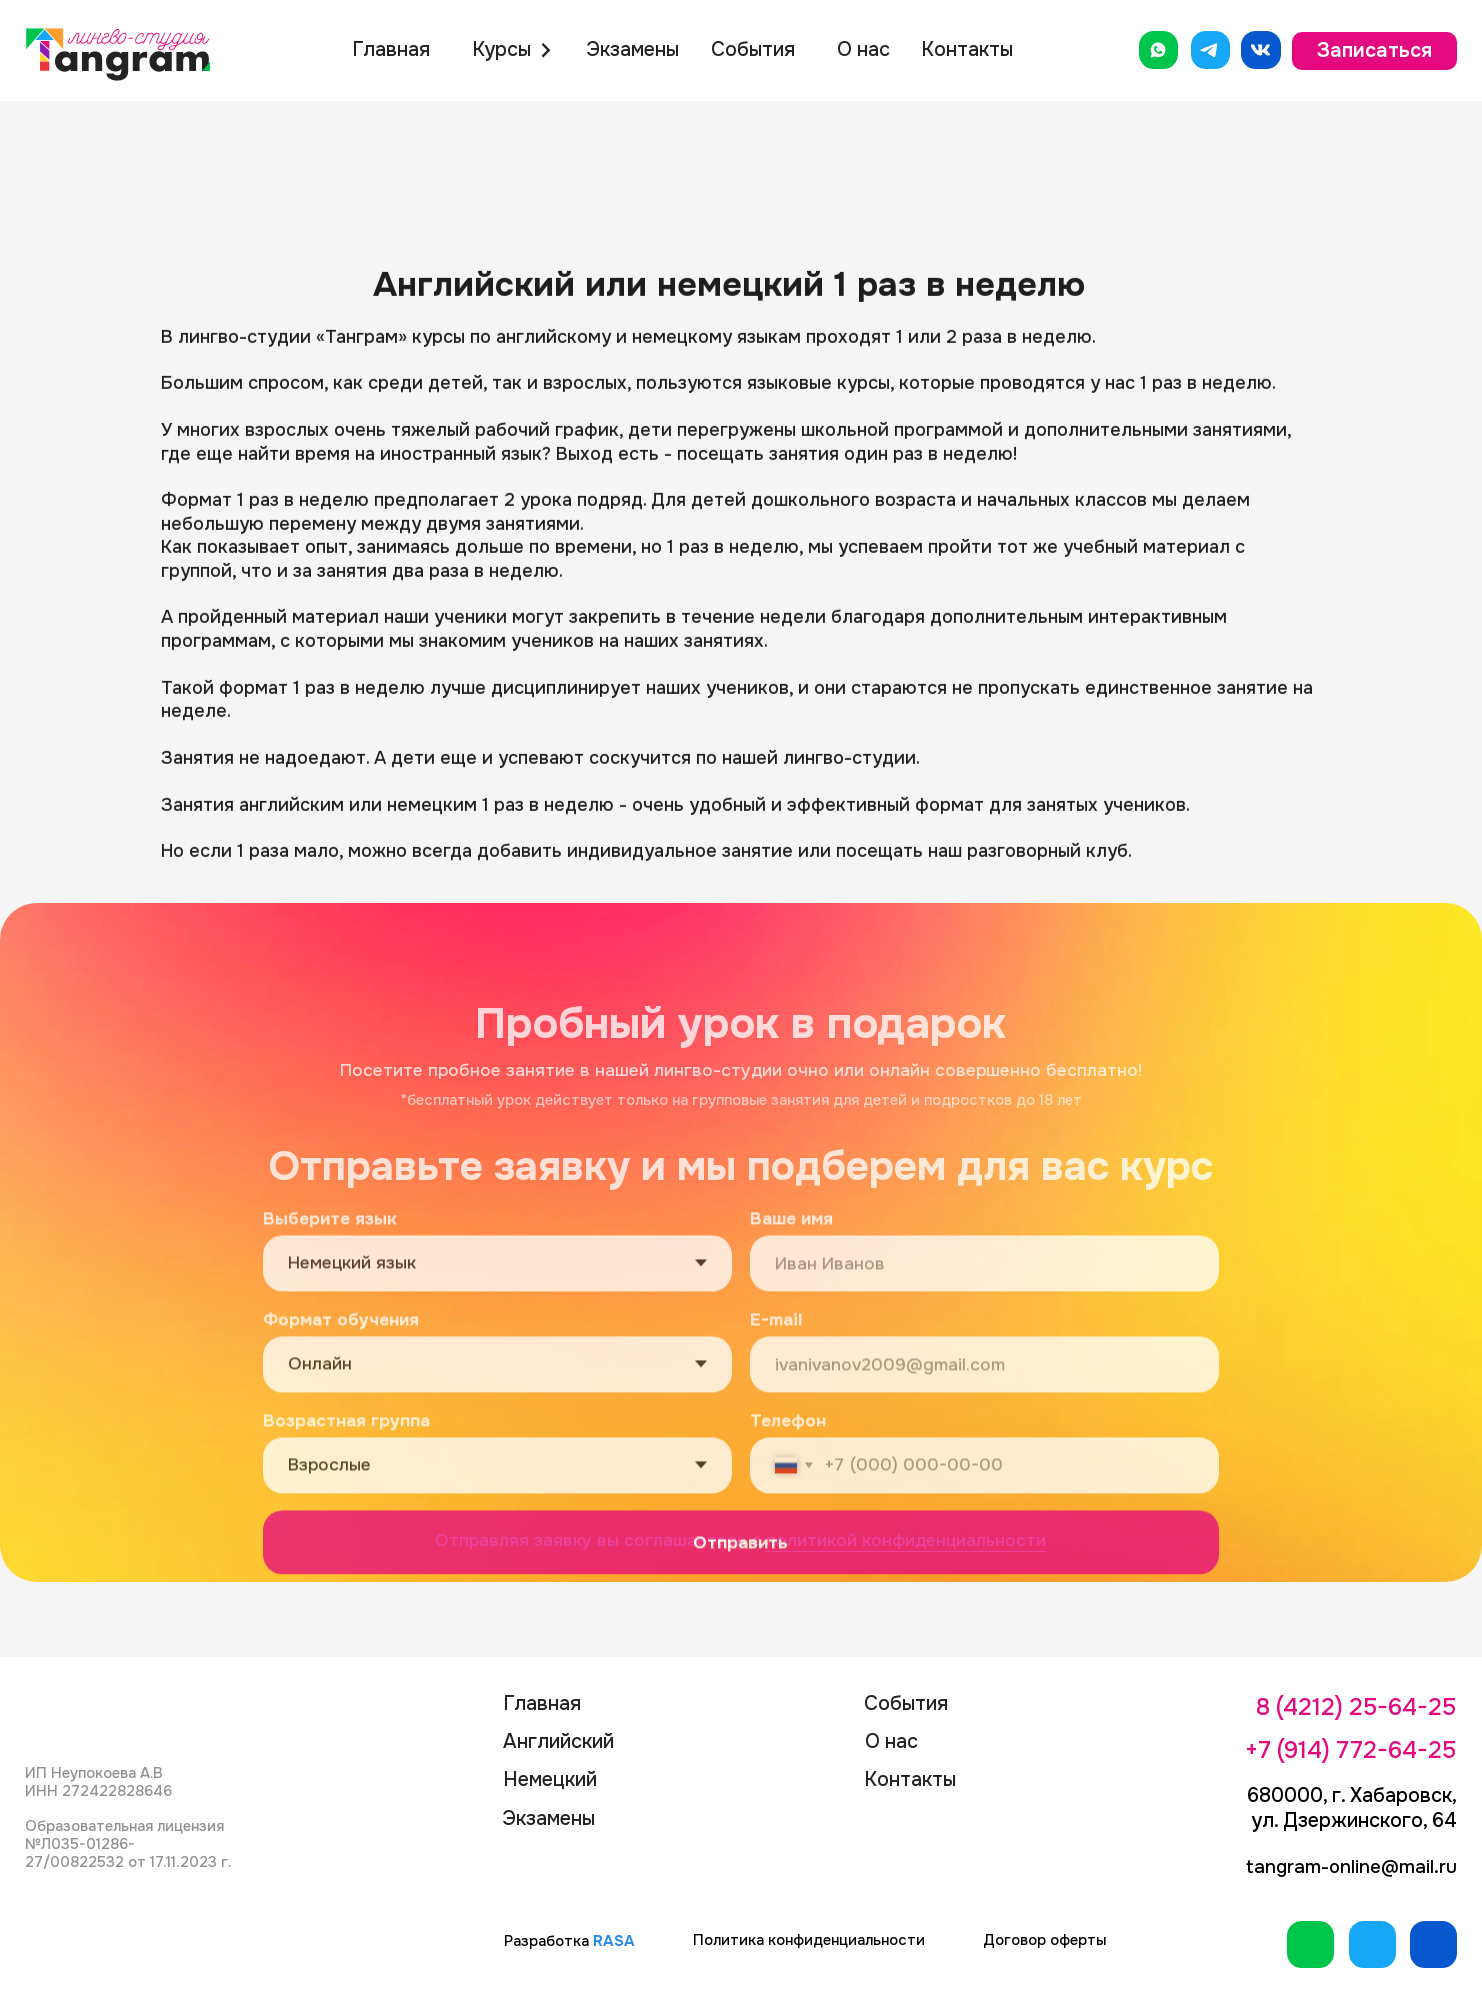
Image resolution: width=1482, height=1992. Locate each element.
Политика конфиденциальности (809, 1940)
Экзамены (632, 49)
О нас (863, 49)
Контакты (967, 49)
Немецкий (550, 1779)
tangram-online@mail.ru (1351, 1867)
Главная (391, 49)
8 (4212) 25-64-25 (1356, 1707)
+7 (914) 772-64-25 (1350, 1750)
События (753, 49)
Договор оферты (1044, 1940)
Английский (558, 1741)
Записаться (1374, 50)
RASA (614, 1941)
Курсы (501, 49)
